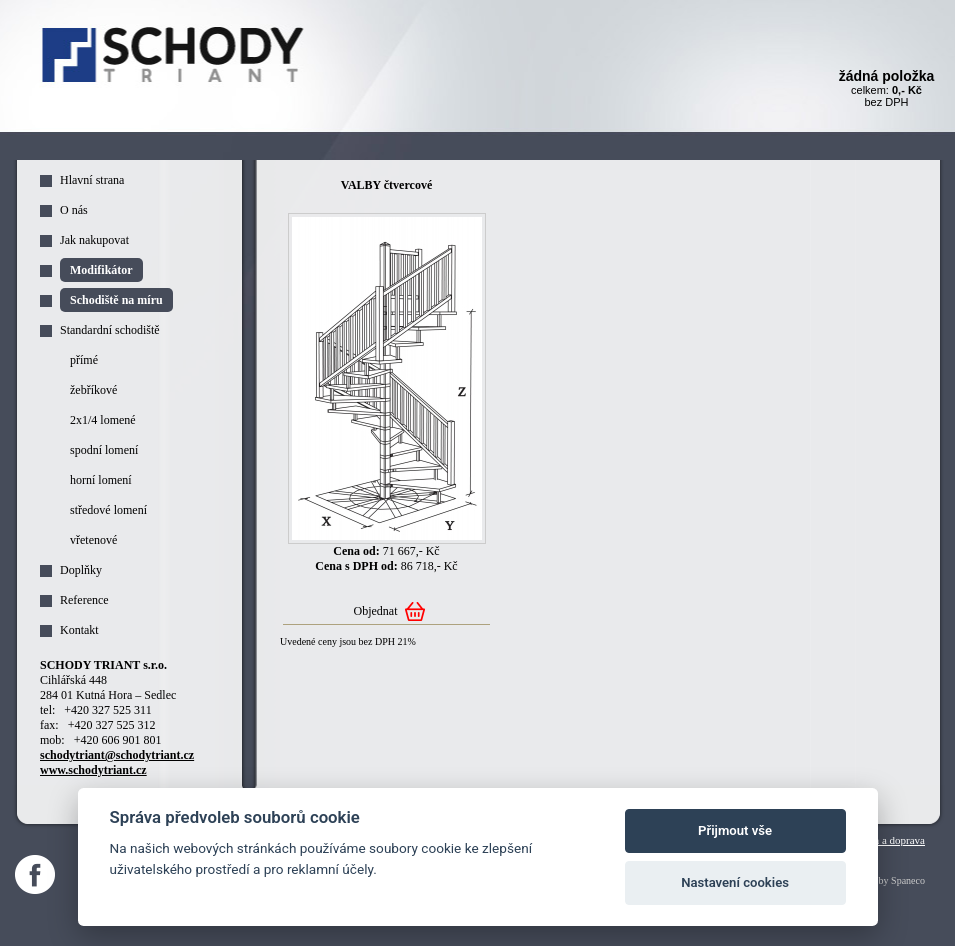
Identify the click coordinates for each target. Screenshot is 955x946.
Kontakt (79, 630)
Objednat (376, 611)
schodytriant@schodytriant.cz (117, 755)
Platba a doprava (888, 840)
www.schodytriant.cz (93, 770)
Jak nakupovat (94, 240)
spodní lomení (104, 450)
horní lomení (101, 480)
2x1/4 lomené (103, 420)
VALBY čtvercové (386, 185)
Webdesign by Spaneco (878, 880)
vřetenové (93, 540)
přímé (84, 360)
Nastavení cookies (735, 882)
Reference (84, 600)
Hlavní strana (92, 180)
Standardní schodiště (110, 330)
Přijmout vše (735, 830)
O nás (74, 210)
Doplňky (81, 570)
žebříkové (93, 390)
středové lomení (108, 510)
